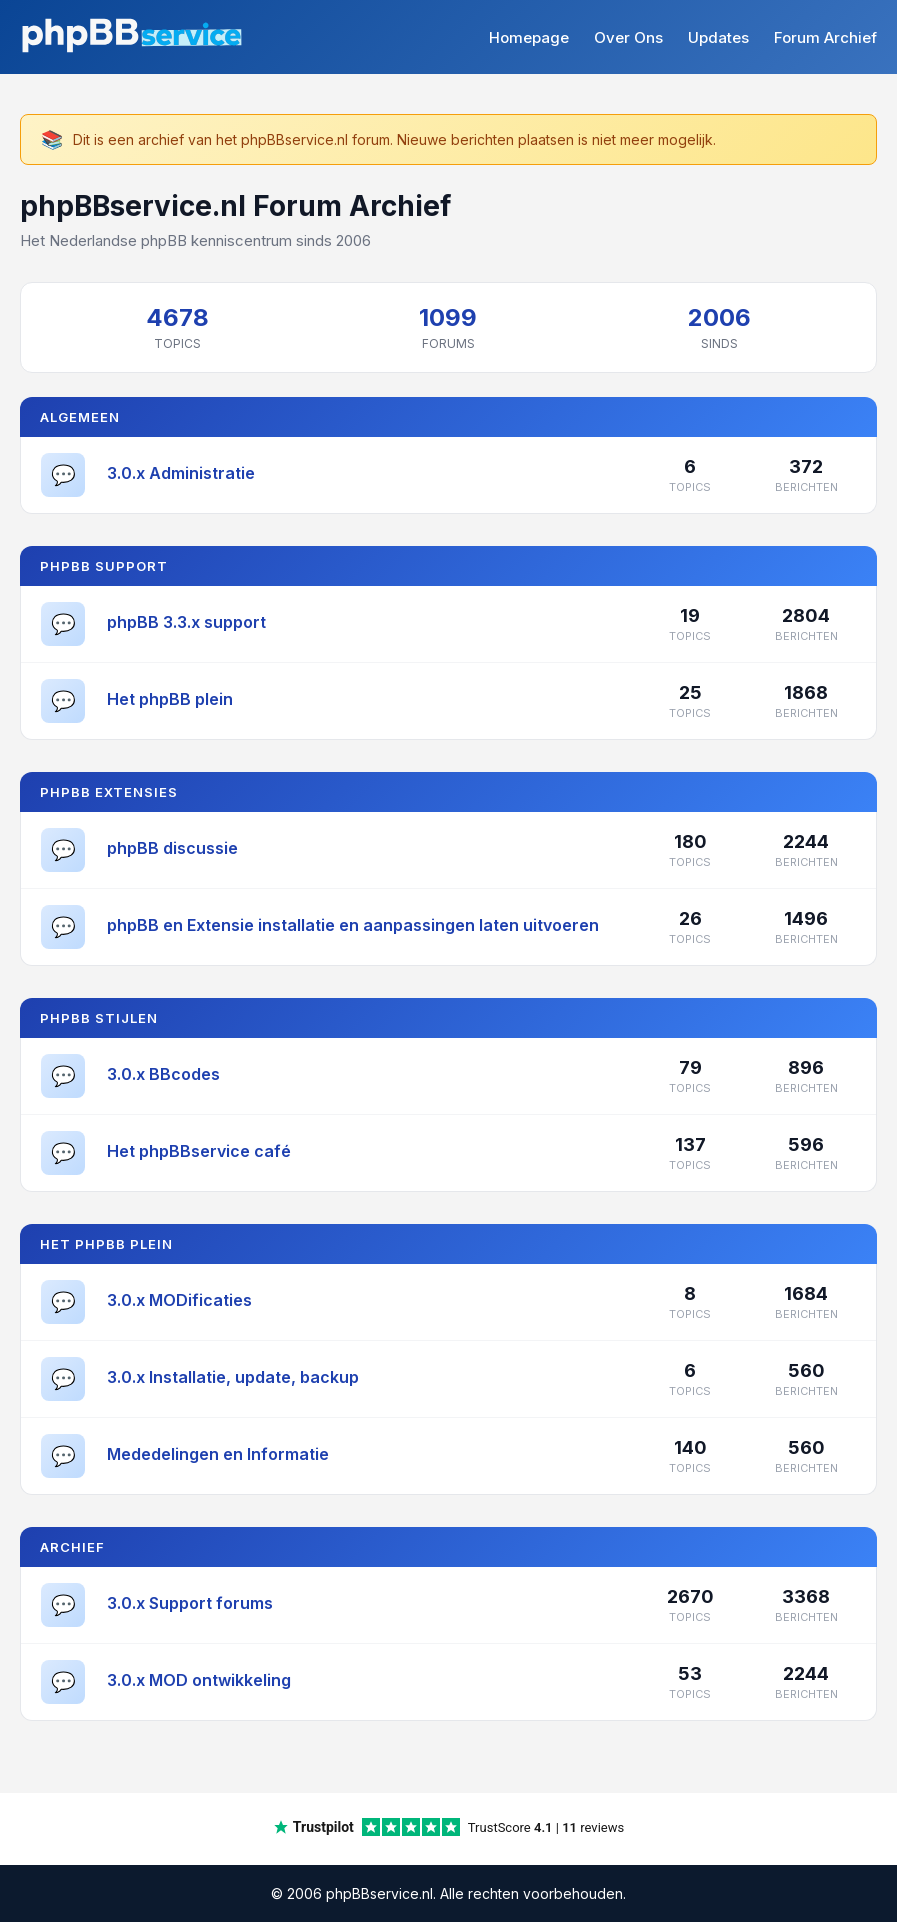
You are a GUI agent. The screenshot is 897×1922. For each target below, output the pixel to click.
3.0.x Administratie (181, 473)
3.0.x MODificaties (179, 1300)
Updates (718, 37)
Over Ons (628, 37)
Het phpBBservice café (199, 1151)
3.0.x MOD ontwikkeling (199, 1680)
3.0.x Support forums (190, 1603)
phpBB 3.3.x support (186, 622)
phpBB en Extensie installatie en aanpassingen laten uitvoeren (353, 925)
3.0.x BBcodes (163, 1074)
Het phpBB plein (170, 699)
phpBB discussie (172, 848)
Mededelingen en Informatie (218, 1454)
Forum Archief (825, 37)
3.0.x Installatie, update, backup (233, 1377)
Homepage (529, 37)
